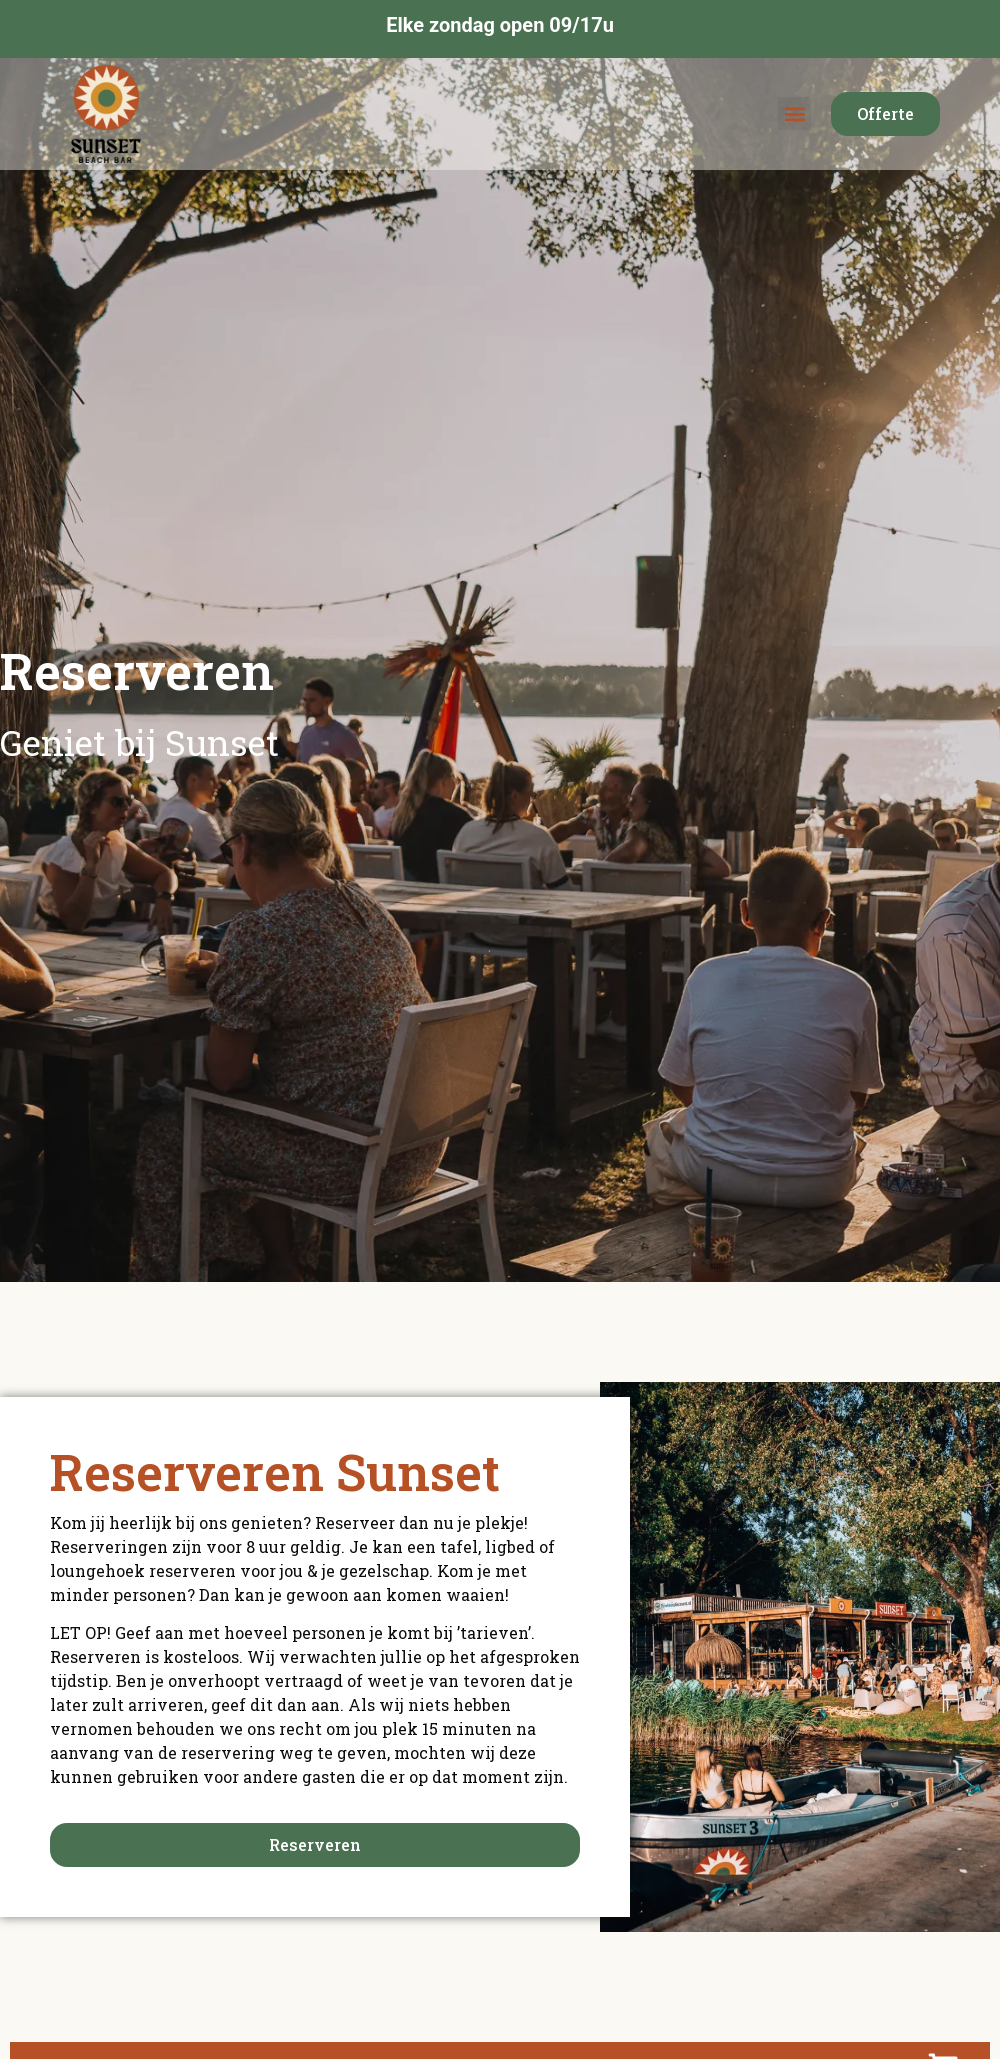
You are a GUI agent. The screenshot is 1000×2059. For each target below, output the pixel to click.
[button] (794, 113)
